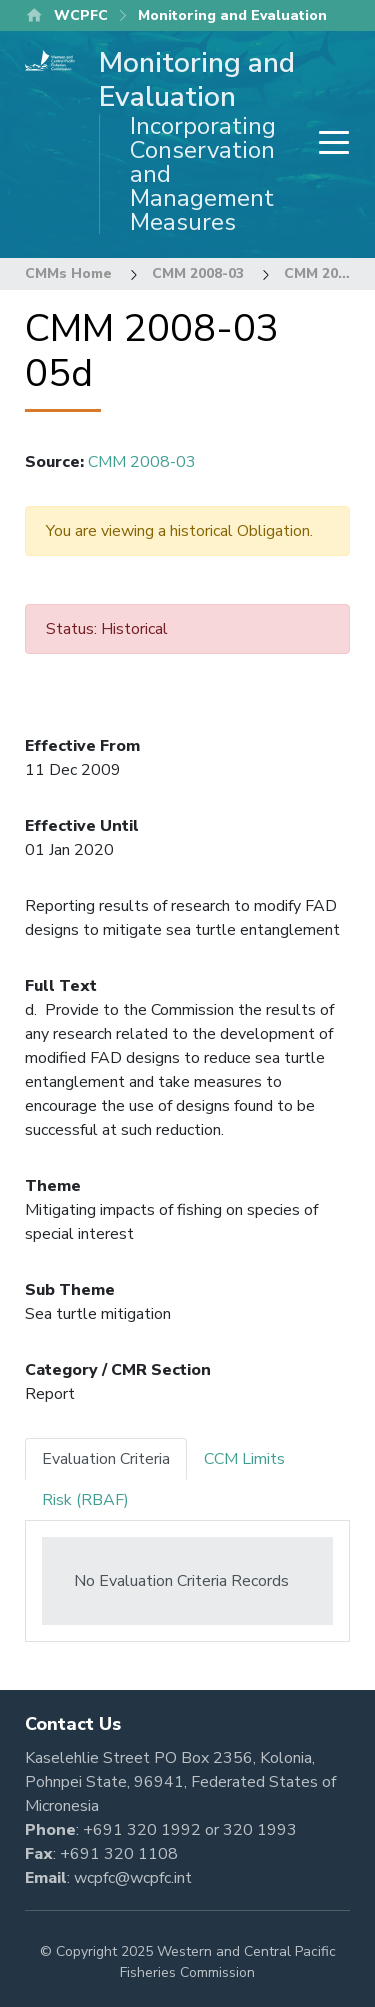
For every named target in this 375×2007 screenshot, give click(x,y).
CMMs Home (68, 273)
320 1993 (260, 1830)
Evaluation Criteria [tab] (106, 1459)
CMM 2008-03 (198, 273)
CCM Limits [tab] (244, 1459)
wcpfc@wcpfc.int (133, 1878)
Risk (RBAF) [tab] (85, 1500)
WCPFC (81, 15)
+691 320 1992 (142, 1830)
